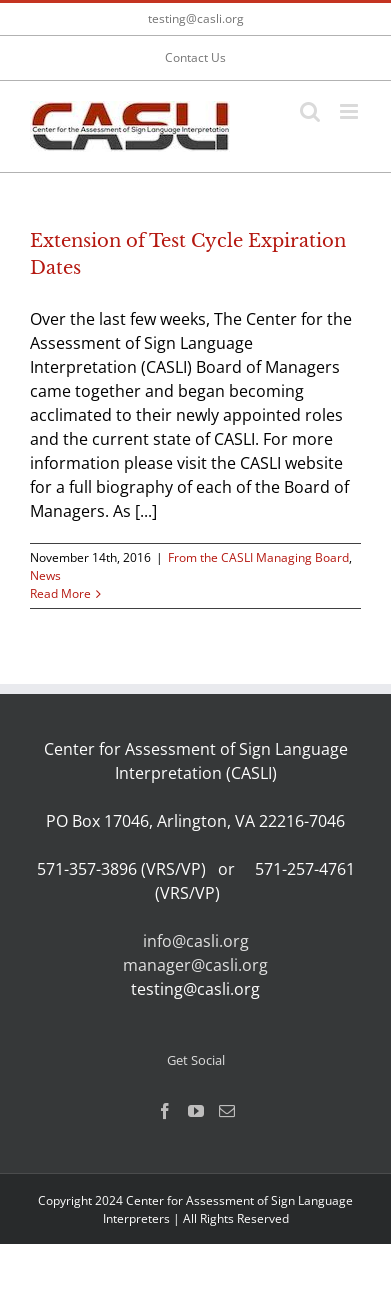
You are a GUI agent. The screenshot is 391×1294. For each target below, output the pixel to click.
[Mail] (227, 1111)
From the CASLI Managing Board (258, 557)
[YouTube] (196, 1111)
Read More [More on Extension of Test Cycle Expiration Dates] (60, 593)
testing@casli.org (196, 18)
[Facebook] (165, 1111)
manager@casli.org (195, 965)
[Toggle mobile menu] (350, 111)
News (45, 575)
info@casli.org (196, 941)
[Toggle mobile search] (310, 111)
